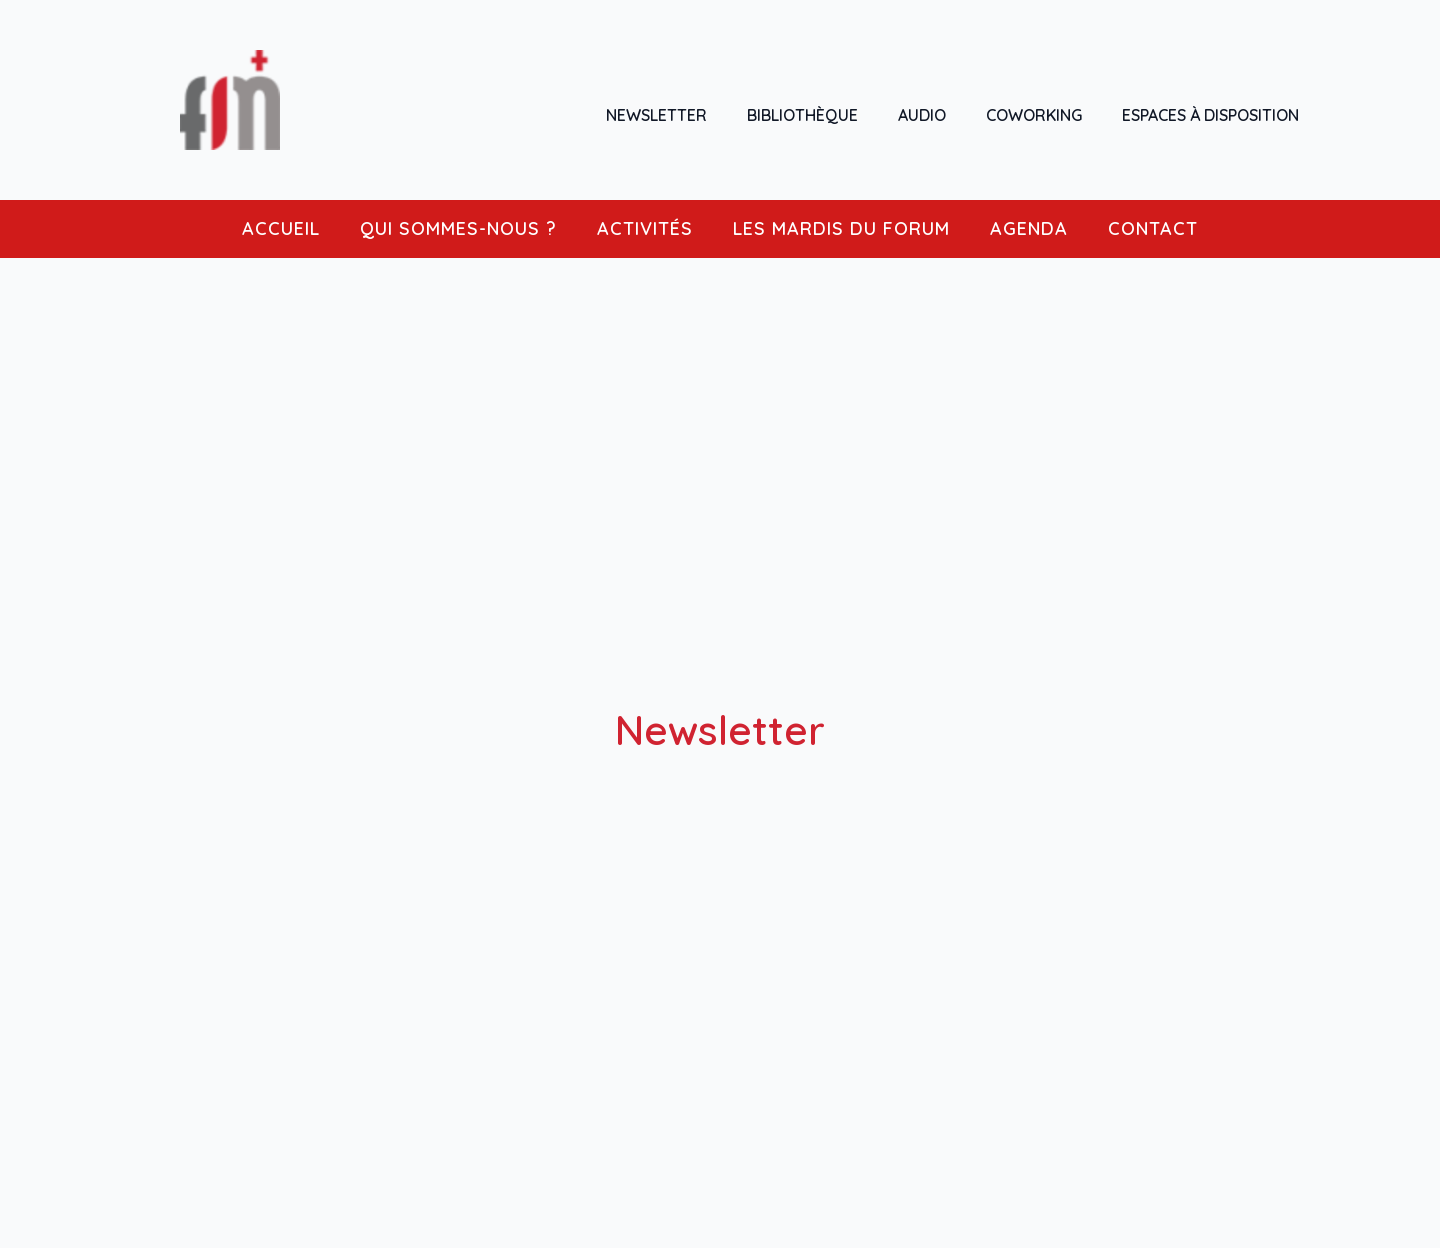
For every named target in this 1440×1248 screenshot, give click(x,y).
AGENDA (1029, 228)
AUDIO (922, 115)
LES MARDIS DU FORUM (841, 228)
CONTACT (1153, 228)
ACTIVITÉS (645, 228)
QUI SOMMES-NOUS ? (458, 228)
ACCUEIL (281, 228)
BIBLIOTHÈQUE (802, 115)
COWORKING (1034, 115)
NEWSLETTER (656, 115)
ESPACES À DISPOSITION (1210, 115)
